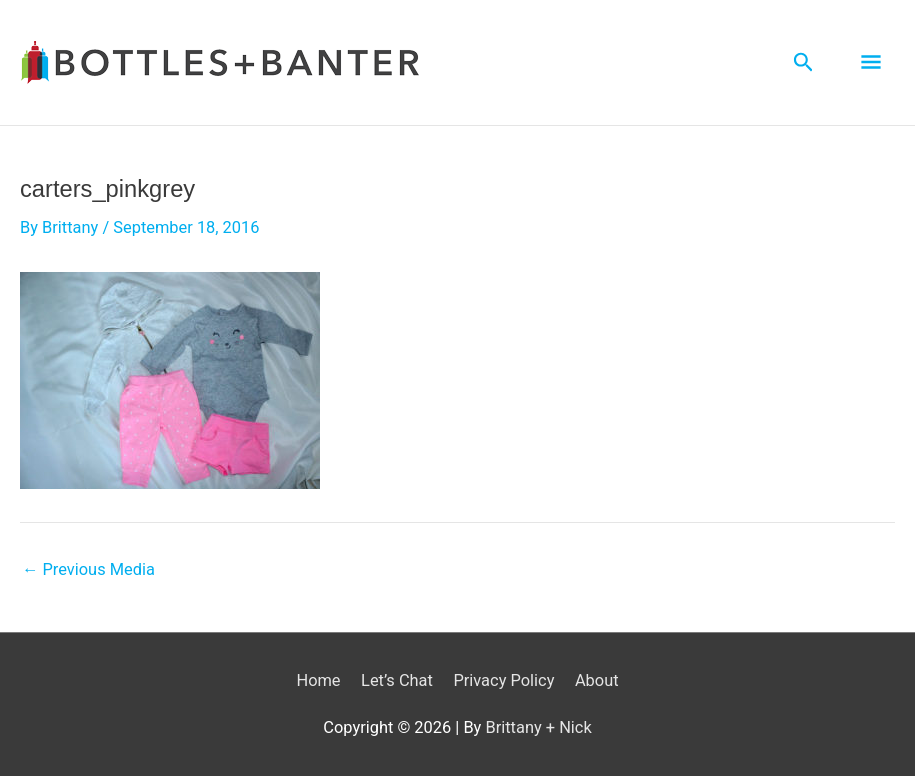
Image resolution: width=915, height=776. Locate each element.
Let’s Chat (397, 680)
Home (318, 680)
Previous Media (88, 570)
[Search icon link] (803, 62)
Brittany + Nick (538, 727)
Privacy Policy (503, 680)
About (597, 680)
